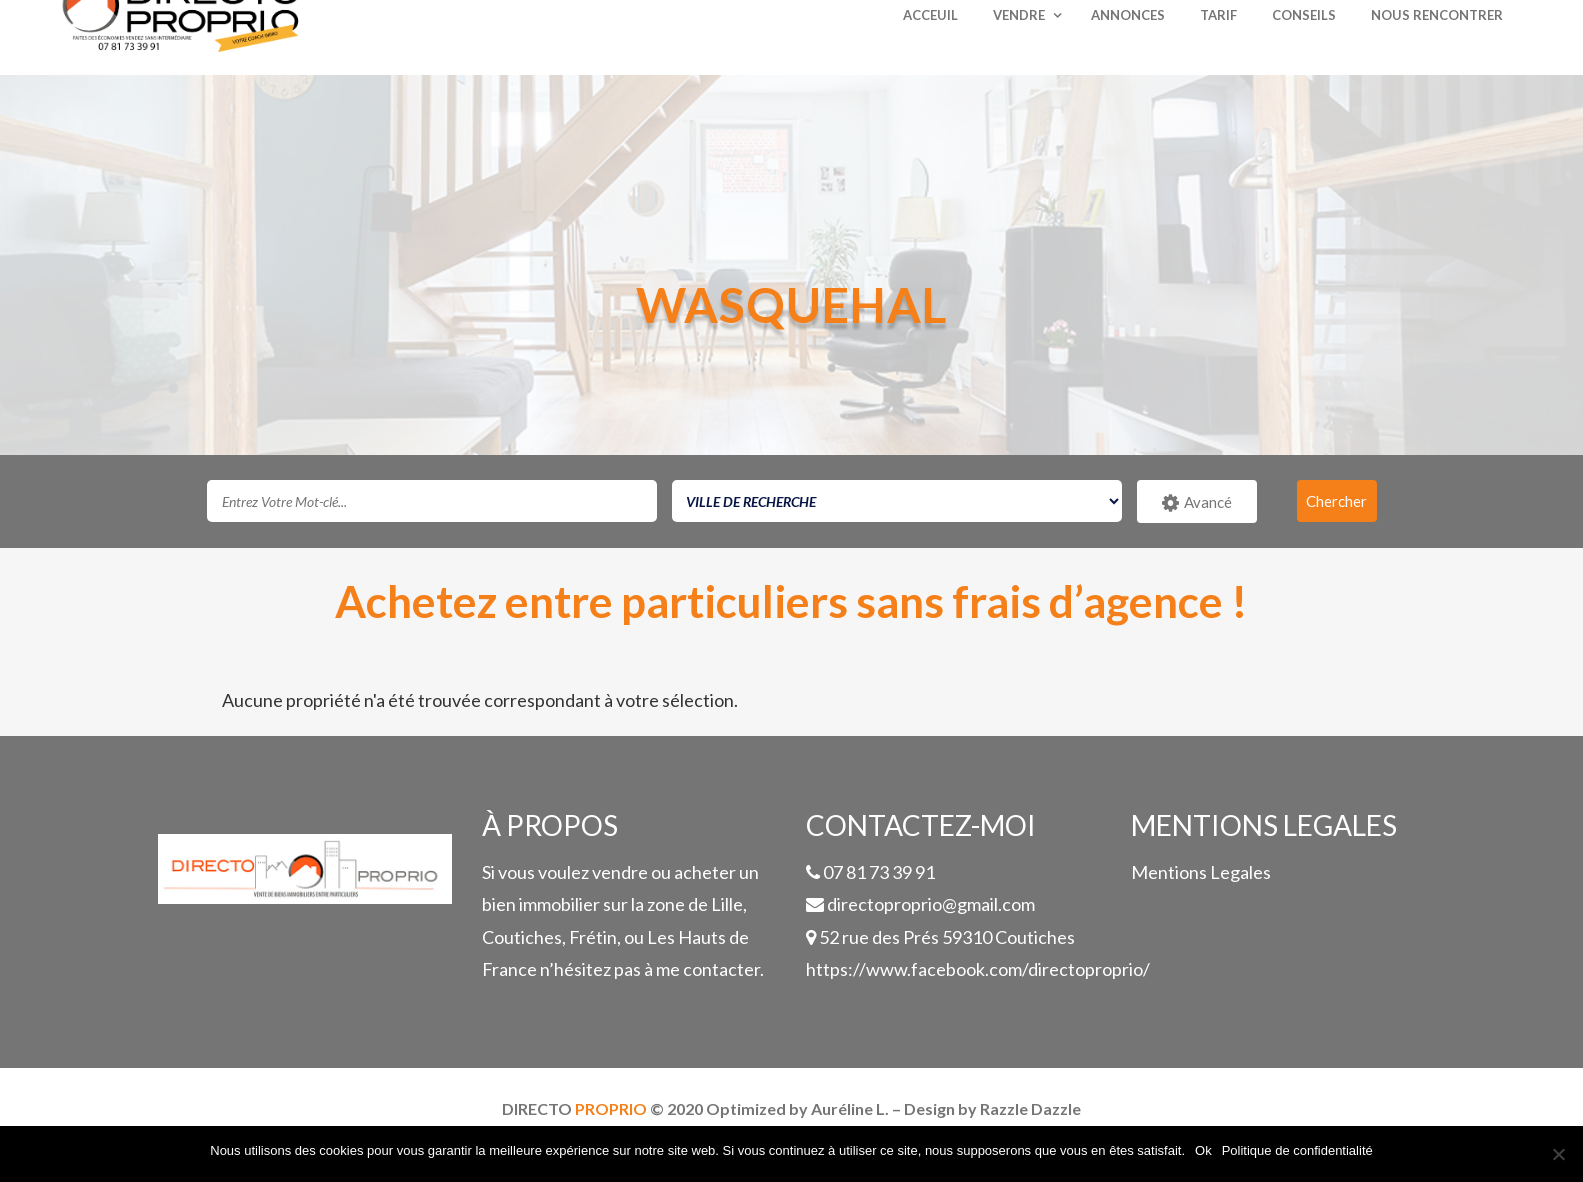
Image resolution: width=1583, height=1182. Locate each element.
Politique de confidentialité (1297, 1150)
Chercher (1336, 501)
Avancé (1197, 503)
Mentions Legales (1201, 872)
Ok (1203, 1150)
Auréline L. (850, 1108)
